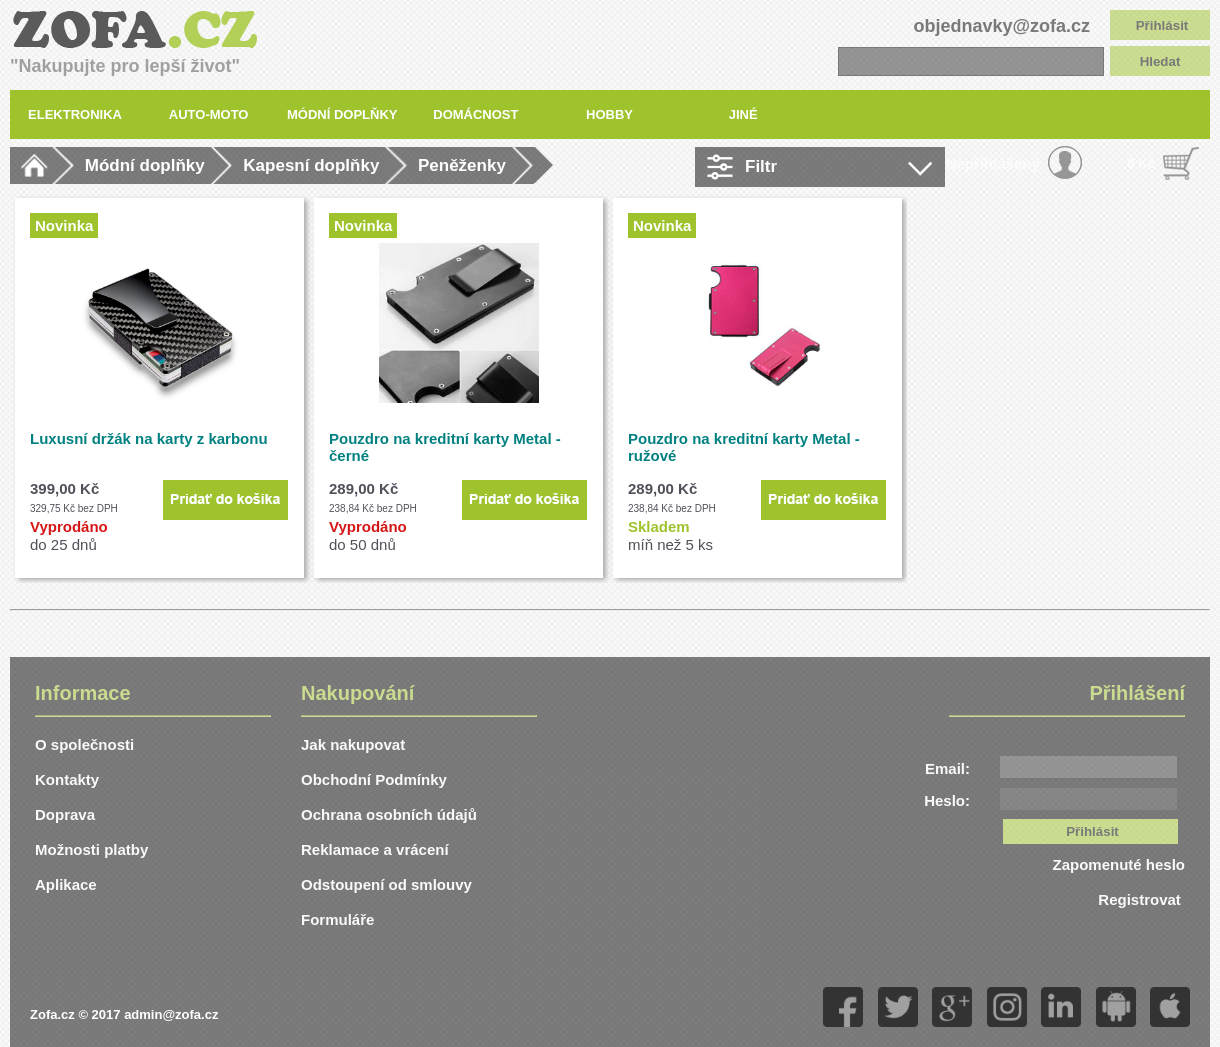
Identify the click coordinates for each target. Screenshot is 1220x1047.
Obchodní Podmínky (374, 779)
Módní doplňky (145, 165)
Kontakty (67, 779)
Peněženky (462, 165)
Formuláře (337, 919)
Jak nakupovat (353, 744)
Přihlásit (1162, 25)
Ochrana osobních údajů (389, 814)
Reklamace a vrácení (375, 849)
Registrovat (1141, 899)
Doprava (65, 814)
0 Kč (1141, 163)
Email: (947, 768)
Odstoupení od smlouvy (386, 884)
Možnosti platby (91, 849)
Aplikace (66, 884)
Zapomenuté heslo (1118, 864)
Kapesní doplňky (311, 165)
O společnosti (84, 744)
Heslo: (947, 800)
